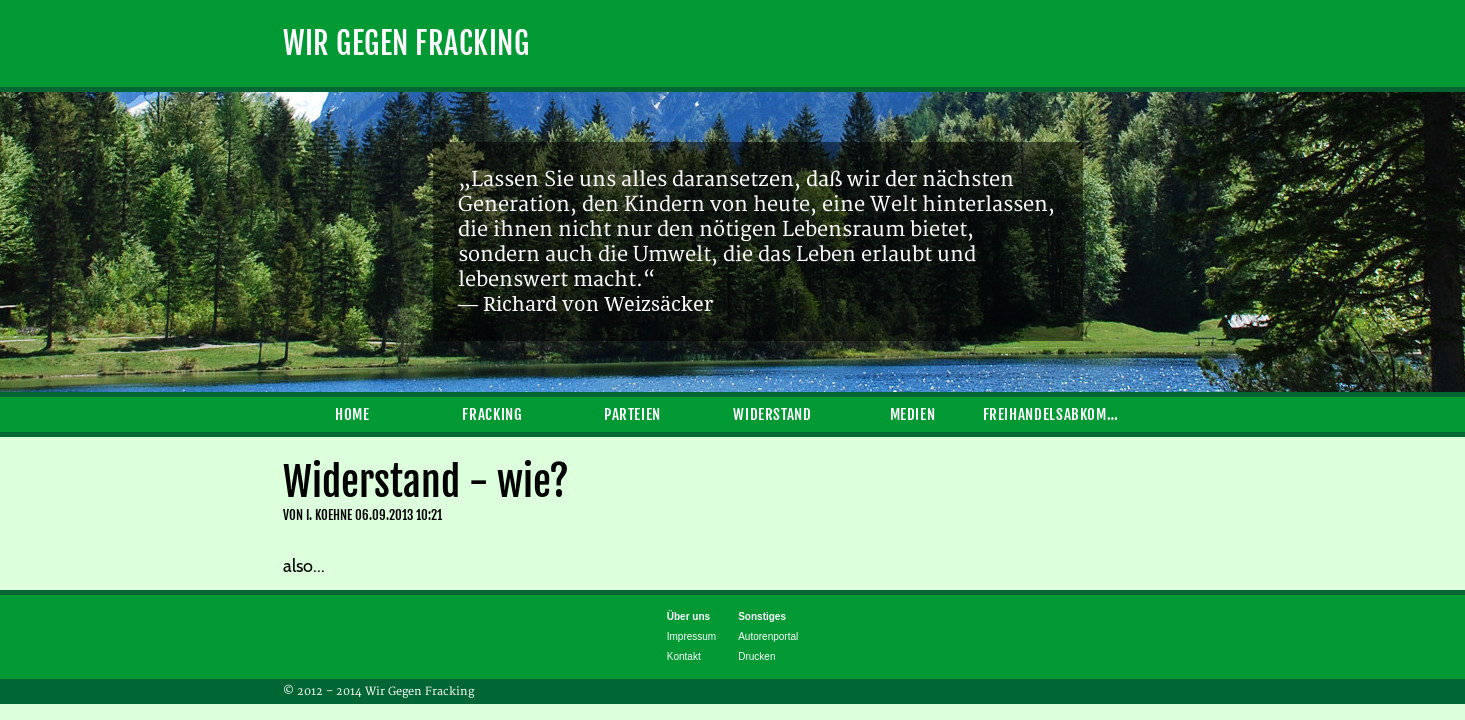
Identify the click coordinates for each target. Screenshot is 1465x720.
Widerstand (772, 414)
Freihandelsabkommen (1053, 414)
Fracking (492, 414)
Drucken (756, 656)
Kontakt (684, 656)
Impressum (691, 636)
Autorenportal (768, 636)
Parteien (632, 414)
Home (352, 414)
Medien (913, 414)
